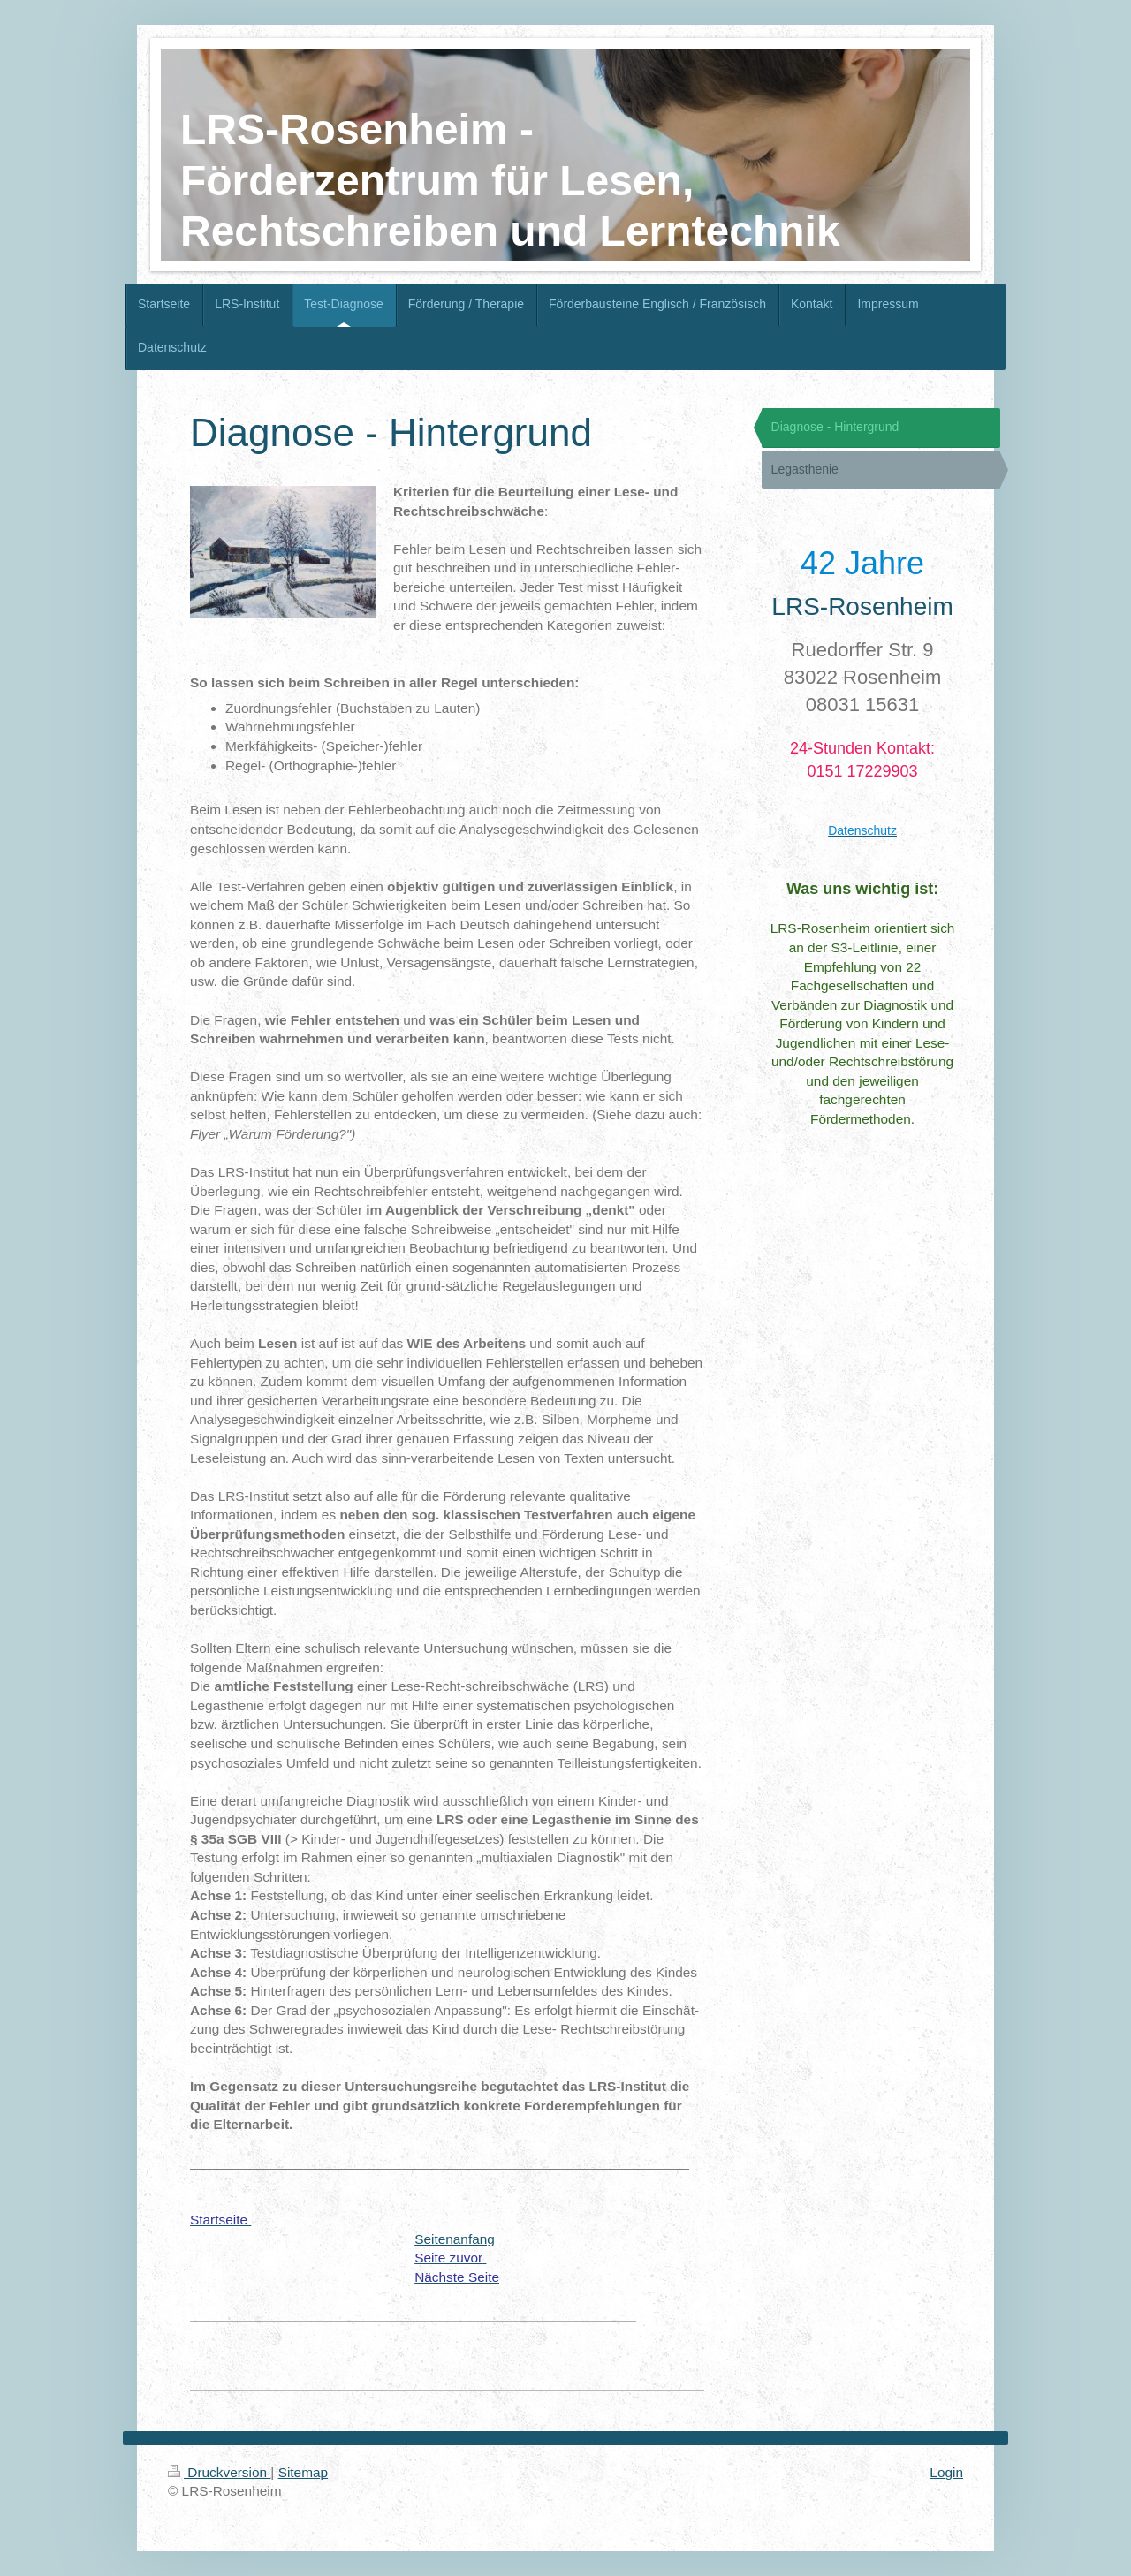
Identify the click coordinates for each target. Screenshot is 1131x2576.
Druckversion (219, 2472)
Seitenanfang (454, 2238)
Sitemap (303, 2472)
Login (946, 2472)
